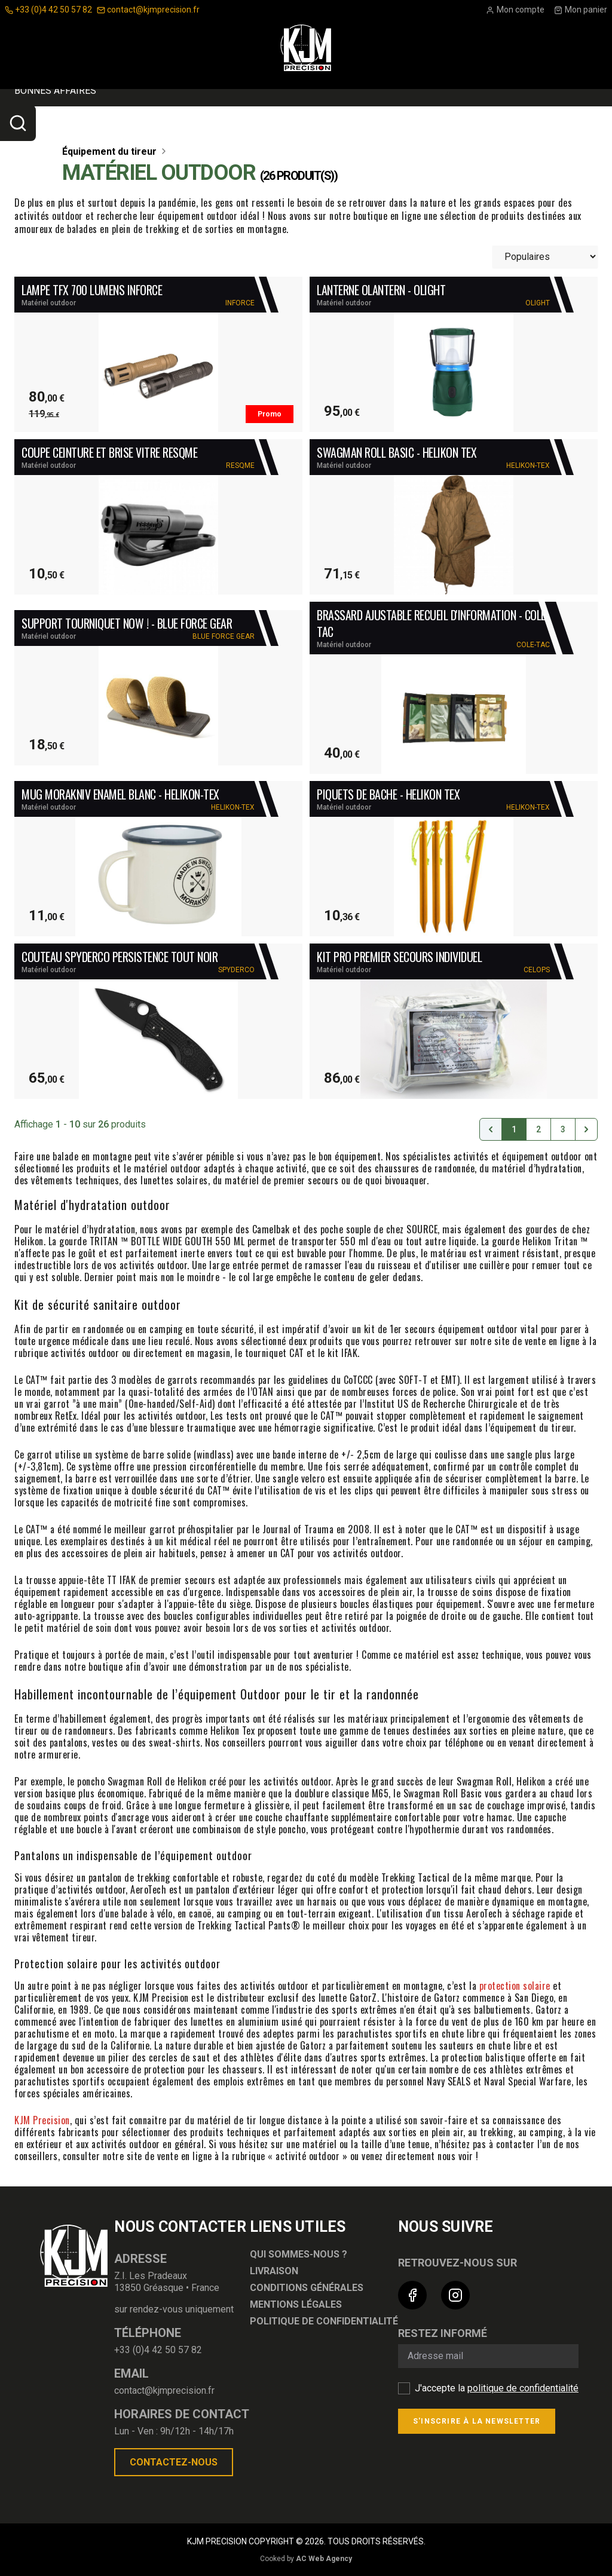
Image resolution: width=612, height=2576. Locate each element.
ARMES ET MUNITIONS (420, 104)
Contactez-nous (174, 2462)
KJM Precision (42, 2120)
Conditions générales (306, 2287)
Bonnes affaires (55, 135)
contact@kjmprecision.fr (148, 9)
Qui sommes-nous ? (298, 2254)
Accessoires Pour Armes (151, 104)
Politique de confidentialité (324, 2321)
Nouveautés (528, 104)
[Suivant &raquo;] (586, 1129)
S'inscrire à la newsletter (476, 2421)
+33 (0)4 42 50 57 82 (48, 9)
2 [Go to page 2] (538, 1129)
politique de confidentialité (523, 2388)
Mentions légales (296, 2304)
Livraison (274, 2271)
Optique (41, 104)
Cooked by (306, 2558)
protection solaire (514, 1985)
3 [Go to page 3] (563, 1129)
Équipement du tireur (296, 104)
